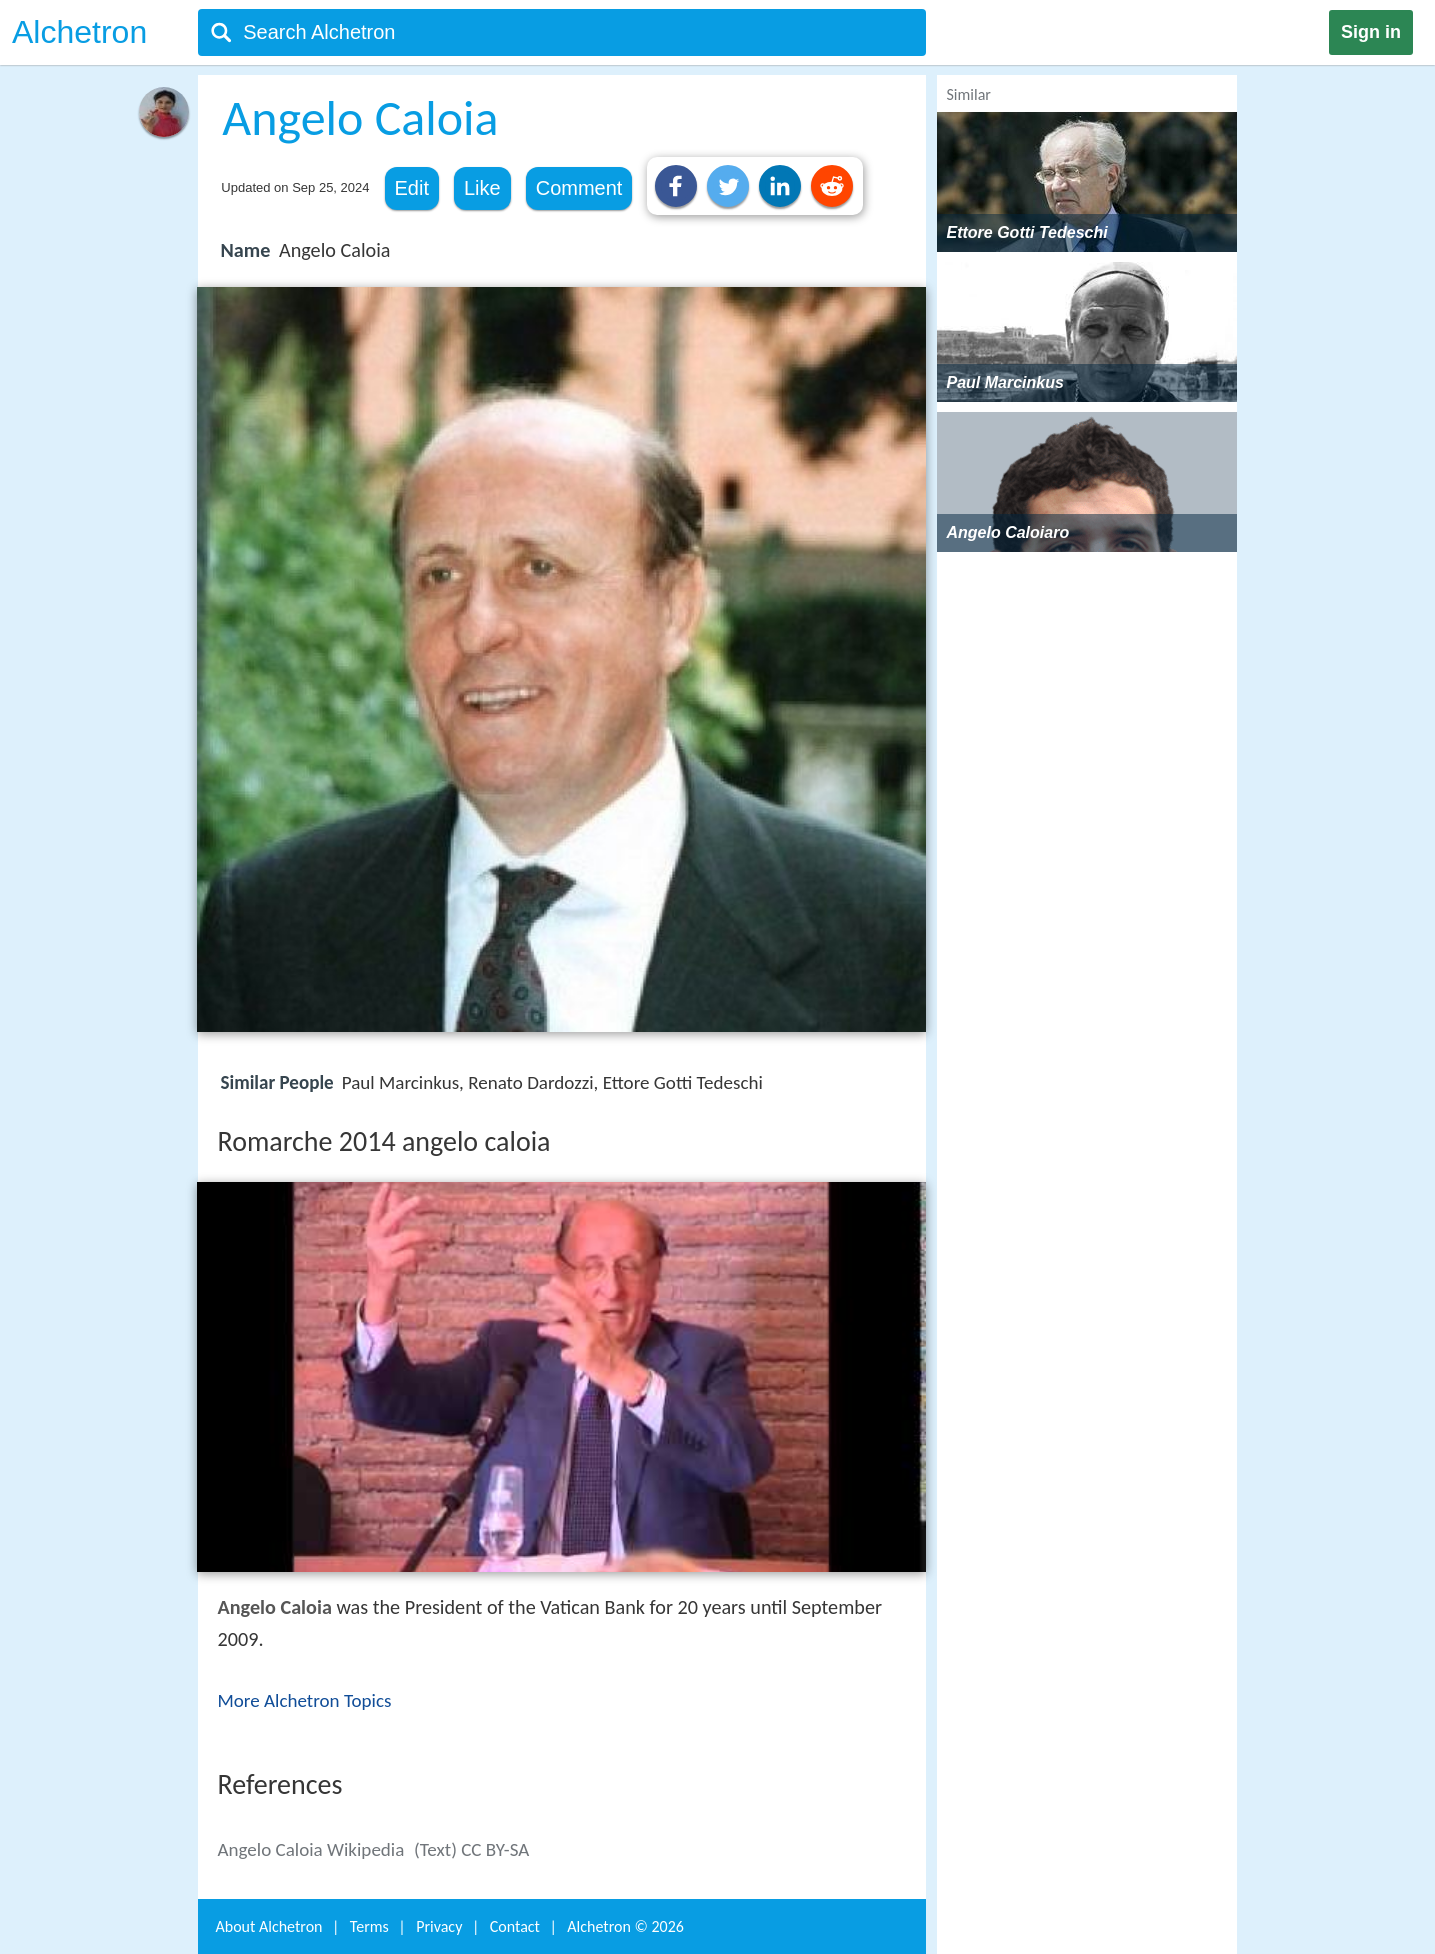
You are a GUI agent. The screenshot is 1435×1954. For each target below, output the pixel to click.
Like (482, 188)
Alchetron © (625, 1926)
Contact (515, 1926)
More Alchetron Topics (305, 1700)
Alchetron (79, 32)
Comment (579, 188)
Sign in (1371, 32)
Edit (412, 188)
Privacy (439, 1926)
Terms (369, 1926)
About (269, 1926)
